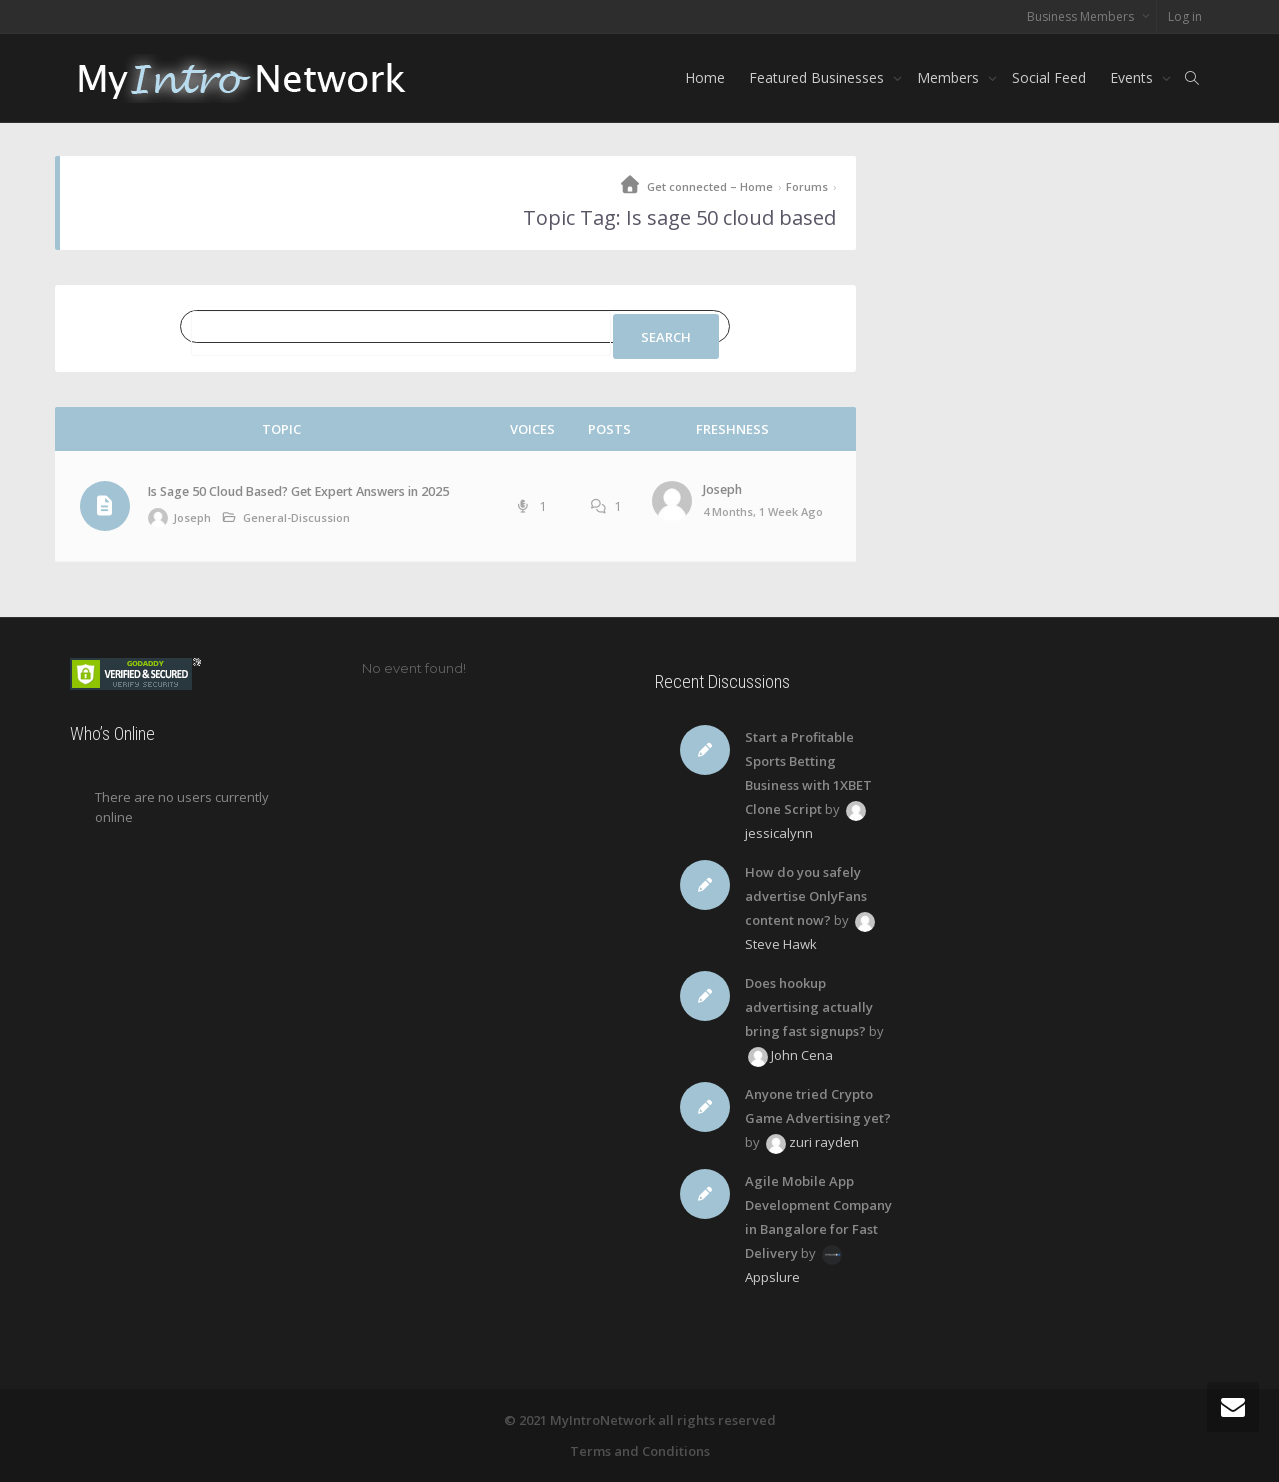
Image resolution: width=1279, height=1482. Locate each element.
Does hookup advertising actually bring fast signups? (809, 1007)
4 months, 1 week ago (763, 511)
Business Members (1082, 16)
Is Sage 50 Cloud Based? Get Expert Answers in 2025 (298, 491)
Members (950, 77)
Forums (807, 186)
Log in (1185, 16)
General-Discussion (296, 517)
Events (1133, 77)
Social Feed (1049, 77)
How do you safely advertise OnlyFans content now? (806, 896)
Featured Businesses (818, 77)
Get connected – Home (710, 186)
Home (705, 77)
